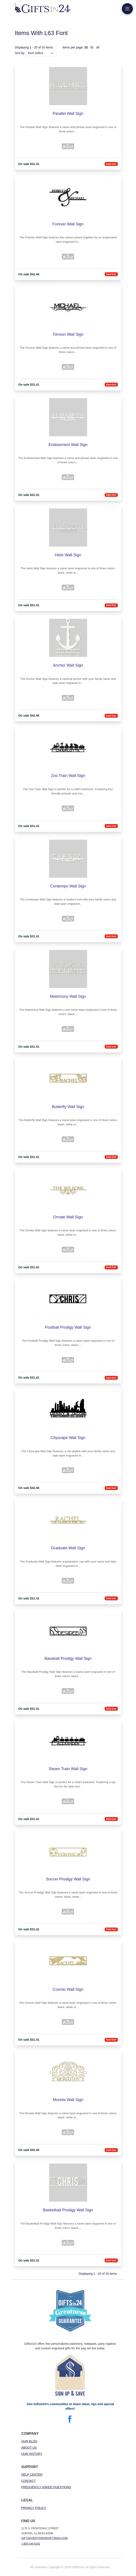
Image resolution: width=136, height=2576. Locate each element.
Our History (31, 2454)
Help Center (32, 2474)
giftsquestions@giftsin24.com (44, 2538)
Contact (28, 2481)
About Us (29, 2447)
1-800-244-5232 (30, 2543)
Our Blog (29, 2441)
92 (92, 47)
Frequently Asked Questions (46, 2487)
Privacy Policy (33, 2508)
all (97, 47)
